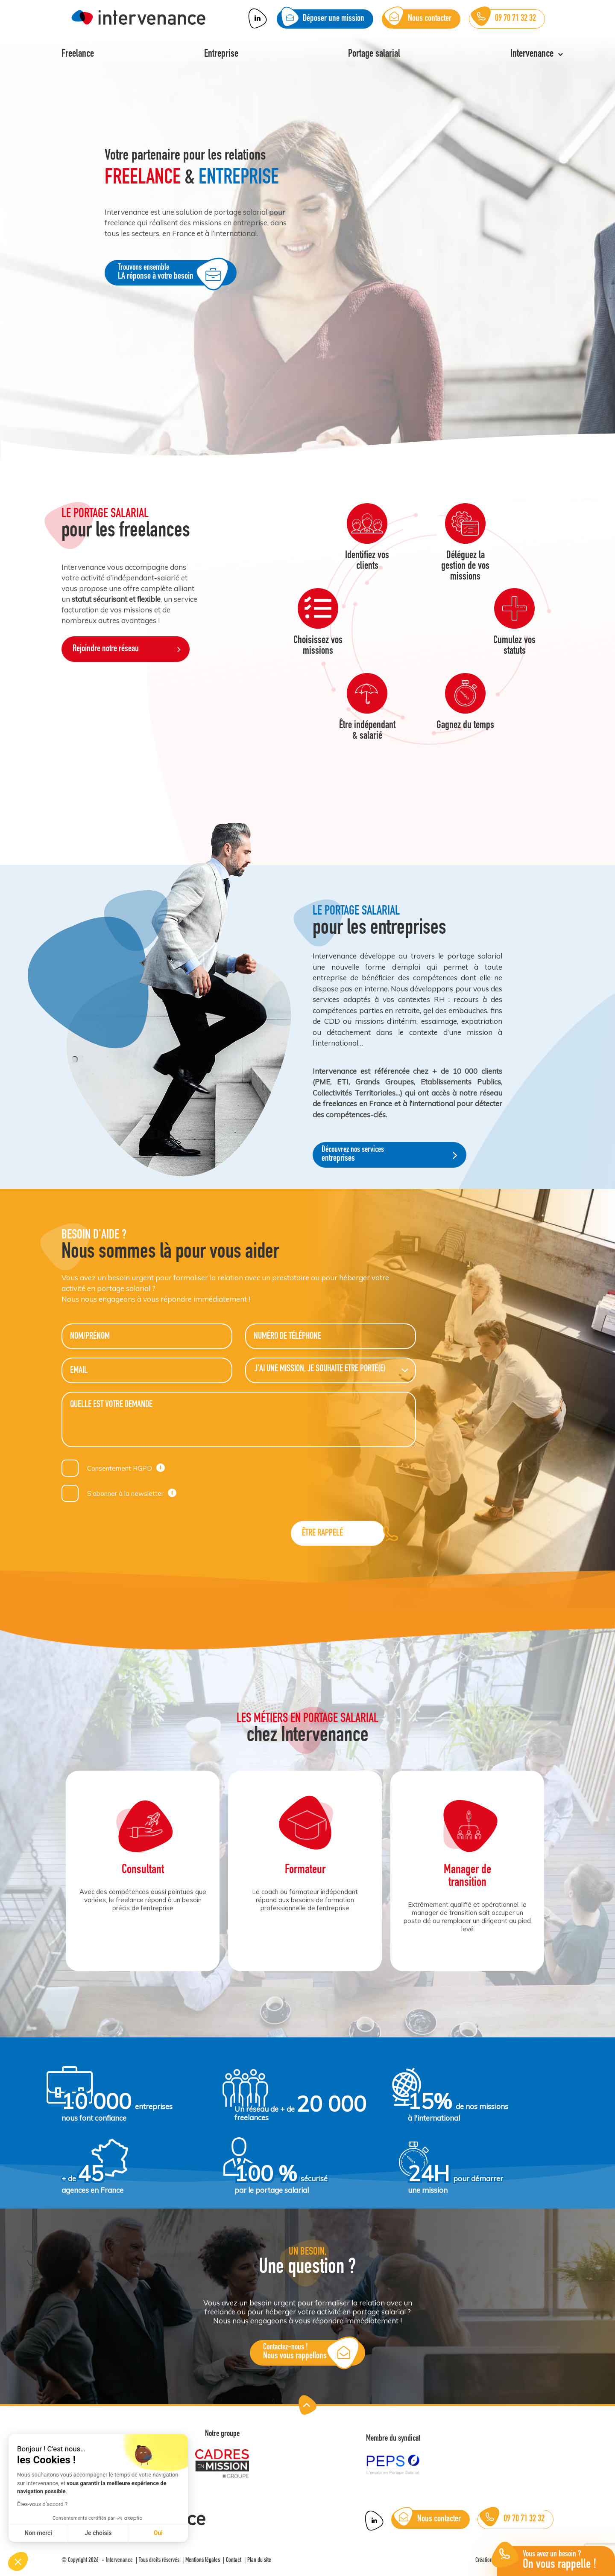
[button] (18, 2561)
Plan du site (259, 2560)
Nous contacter (427, 2519)
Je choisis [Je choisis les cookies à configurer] (98, 2532)
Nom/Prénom (90, 1336)
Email (79, 1370)
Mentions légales (202, 2560)
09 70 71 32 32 (512, 2519)
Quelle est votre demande (111, 1405)
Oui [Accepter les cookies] (158, 2532)
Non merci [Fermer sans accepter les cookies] (38, 2532)
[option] (307, 249)
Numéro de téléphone (287, 1336)
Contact (233, 2560)
